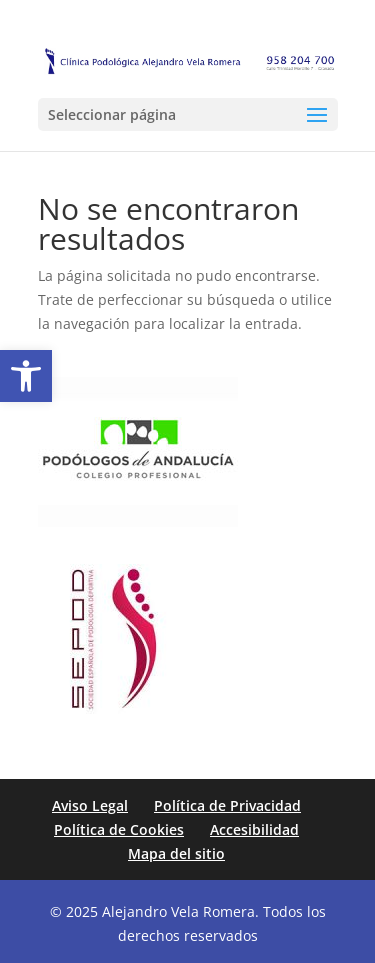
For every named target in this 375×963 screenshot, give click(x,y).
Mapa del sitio (176, 853)
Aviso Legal (90, 805)
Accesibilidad (254, 829)
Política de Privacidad (227, 805)
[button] (26, 376)
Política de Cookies (119, 829)
